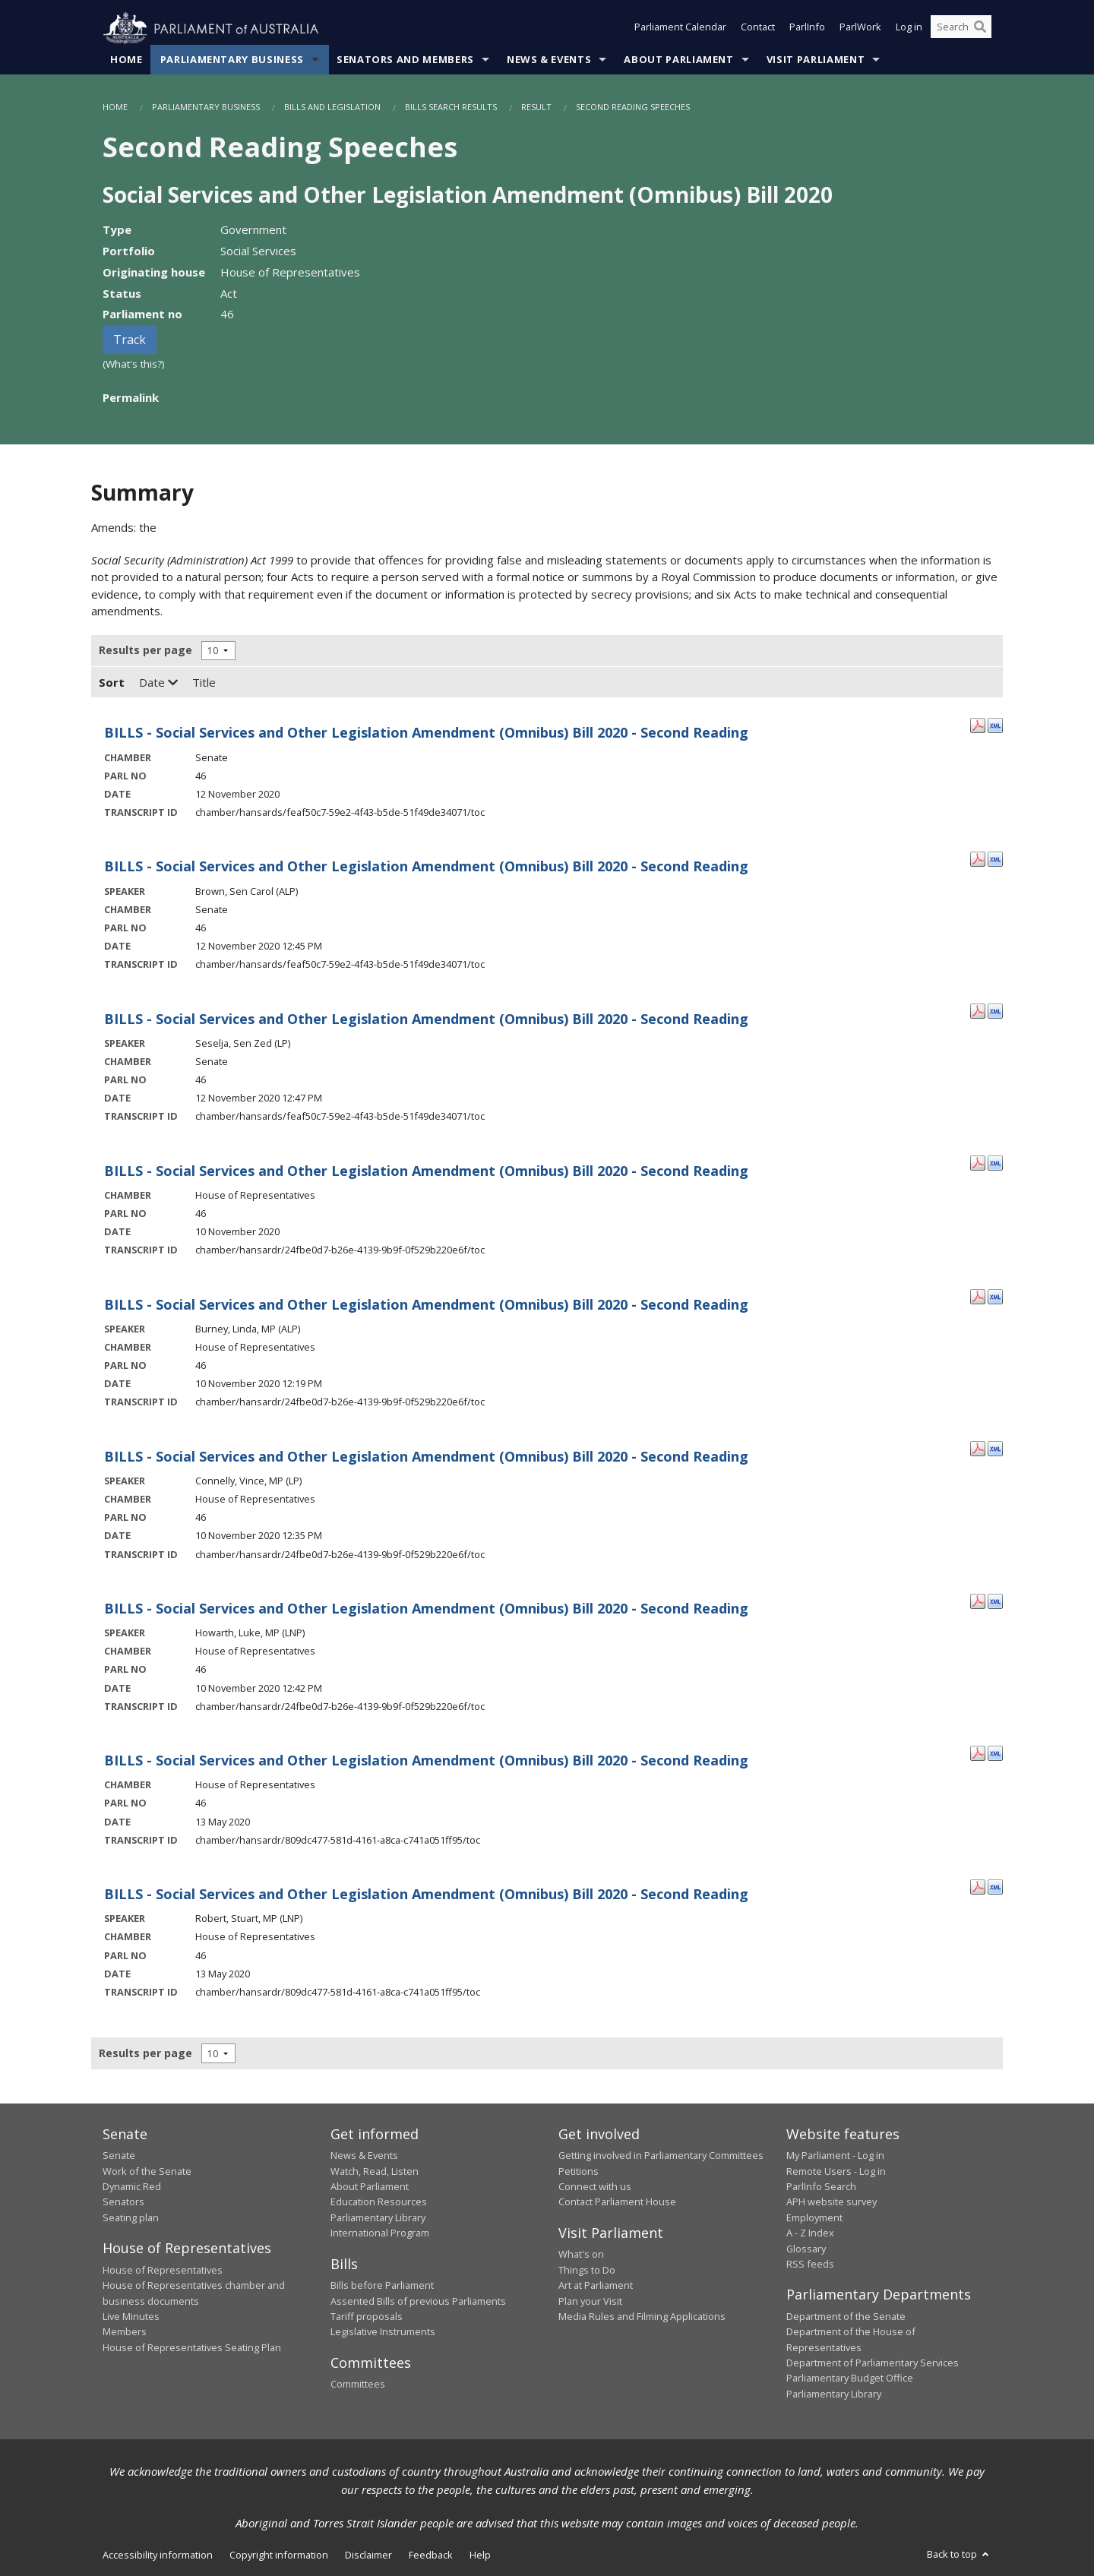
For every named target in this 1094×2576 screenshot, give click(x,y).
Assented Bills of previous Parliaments (418, 2301)
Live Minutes (131, 2317)
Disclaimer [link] (368, 2555)
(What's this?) (134, 364)
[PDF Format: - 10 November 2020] (977, 1162)
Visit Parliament (816, 60)
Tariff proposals (366, 2317)
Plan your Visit (590, 2301)
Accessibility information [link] (158, 2555)
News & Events (549, 60)
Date (158, 683)
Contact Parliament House (617, 2202)
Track (129, 340)
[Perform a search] (980, 28)
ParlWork (860, 29)
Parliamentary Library (377, 2218)
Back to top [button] (959, 2555)
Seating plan (131, 2218)
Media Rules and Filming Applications (642, 2317)
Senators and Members (405, 60)
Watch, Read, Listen (374, 2171)
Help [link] (480, 2555)
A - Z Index (810, 2233)
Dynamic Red (132, 2187)
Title (204, 683)
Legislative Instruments (382, 2332)
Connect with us (594, 2187)
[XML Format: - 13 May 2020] (995, 1752)
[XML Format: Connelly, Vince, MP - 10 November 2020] (995, 1449)
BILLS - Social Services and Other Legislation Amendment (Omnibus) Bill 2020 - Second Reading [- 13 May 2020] (426, 1761)
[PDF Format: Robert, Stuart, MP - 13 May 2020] (977, 1886)
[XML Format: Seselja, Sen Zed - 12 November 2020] (995, 1010)
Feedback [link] (431, 2555)
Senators (123, 2202)
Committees (357, 2384)
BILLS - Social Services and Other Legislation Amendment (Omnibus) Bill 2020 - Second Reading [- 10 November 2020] (426, 1171)
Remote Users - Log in (836, 2171)
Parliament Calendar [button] (680, 29)
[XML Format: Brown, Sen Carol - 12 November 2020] (995, 858)
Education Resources (378, 2202)
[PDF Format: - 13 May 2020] (977, 1752)
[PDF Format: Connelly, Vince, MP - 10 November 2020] (977, 1449)
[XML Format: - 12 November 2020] (995, 725)
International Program (379, 2233)
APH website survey (831, 2202)
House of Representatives (163, 2270)
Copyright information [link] (278, 2555)
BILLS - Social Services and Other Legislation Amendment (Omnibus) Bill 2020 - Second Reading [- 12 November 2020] (426, 733)
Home (126, 60)
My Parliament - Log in (835, 2156)
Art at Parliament (595, 2286)
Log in (909, 29)
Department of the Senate (846, 2317)
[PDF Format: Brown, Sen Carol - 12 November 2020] (977, 858)
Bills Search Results (451, 107)
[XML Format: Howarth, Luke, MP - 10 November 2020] (995, 1600)
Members (125, 2332)
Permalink (131, 397)
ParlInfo (807, 29)
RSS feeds (810, 2264)
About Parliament (678, 60)
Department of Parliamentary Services (872, 2363)
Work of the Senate (147, 2171)
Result (536, 107)
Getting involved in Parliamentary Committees (661, 2156)
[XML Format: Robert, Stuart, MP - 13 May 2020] (995, 1886)
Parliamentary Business (232, 60)
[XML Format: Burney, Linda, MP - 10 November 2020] (995, 1296)
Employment (814, 2218)
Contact (758, 29)
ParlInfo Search (821, 2187)
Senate (119, 2156)
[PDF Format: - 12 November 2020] (977, 725)
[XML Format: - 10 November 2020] (995, 1162)
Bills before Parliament (382, 2286)
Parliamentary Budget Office (849, 2378)
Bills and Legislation (332, 107)
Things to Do (586, 2270)
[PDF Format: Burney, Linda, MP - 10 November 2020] (977, 1296)
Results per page (145, 650)
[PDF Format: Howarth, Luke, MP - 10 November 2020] (977, 1600)
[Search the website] (961, 28)
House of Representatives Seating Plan (192, 2347)
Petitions (578, 2171)
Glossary (806, 2248)
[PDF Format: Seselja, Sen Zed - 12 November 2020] (977, 1010)
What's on (581, 2255)
